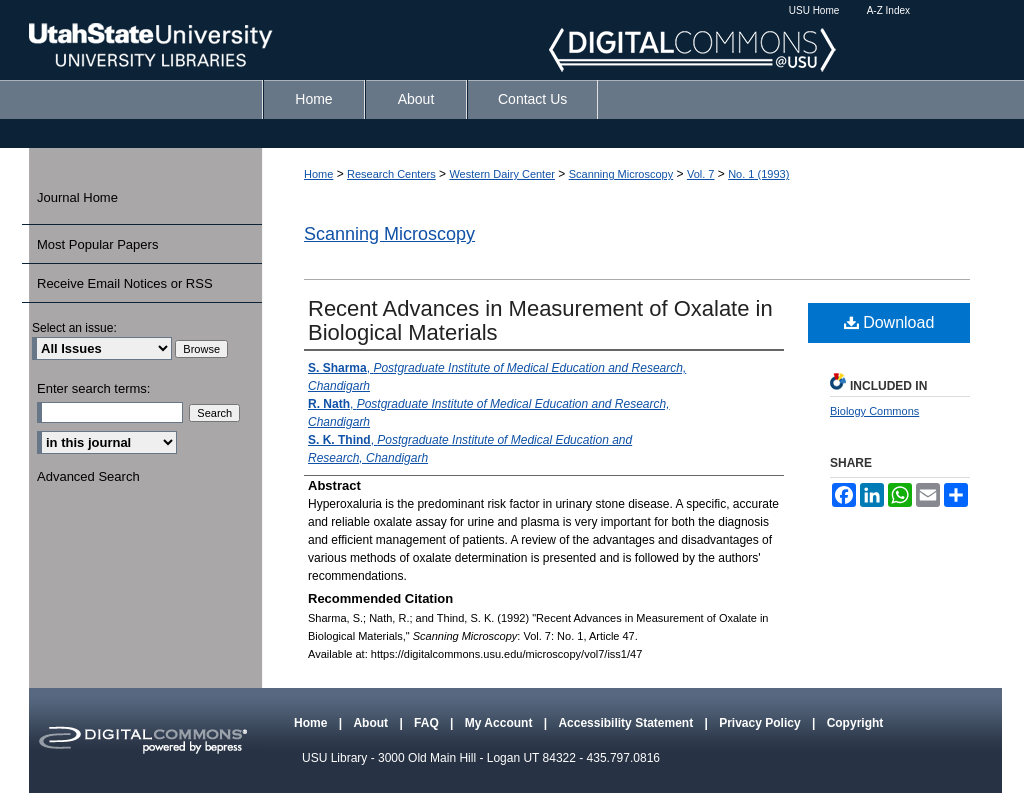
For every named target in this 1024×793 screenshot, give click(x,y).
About (372, 723)
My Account (500, 723)
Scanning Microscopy (621, 174)
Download (889, 322)
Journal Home (77, 197)
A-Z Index (888, 10)
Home (318, 174)
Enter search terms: (93, 388)
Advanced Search (88, 476)
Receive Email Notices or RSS (125, 283)
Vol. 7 (701, 174)
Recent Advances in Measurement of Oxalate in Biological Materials (540, 320)
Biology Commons (874, 411)
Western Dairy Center (502, 174)
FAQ (428, 723)
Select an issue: (74, 328)
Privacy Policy (761, 723)
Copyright (855, 723)
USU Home (814, 10)
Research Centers (391, 174)
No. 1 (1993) (758, 174)
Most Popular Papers (97, 244)
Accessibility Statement (627, 723)
